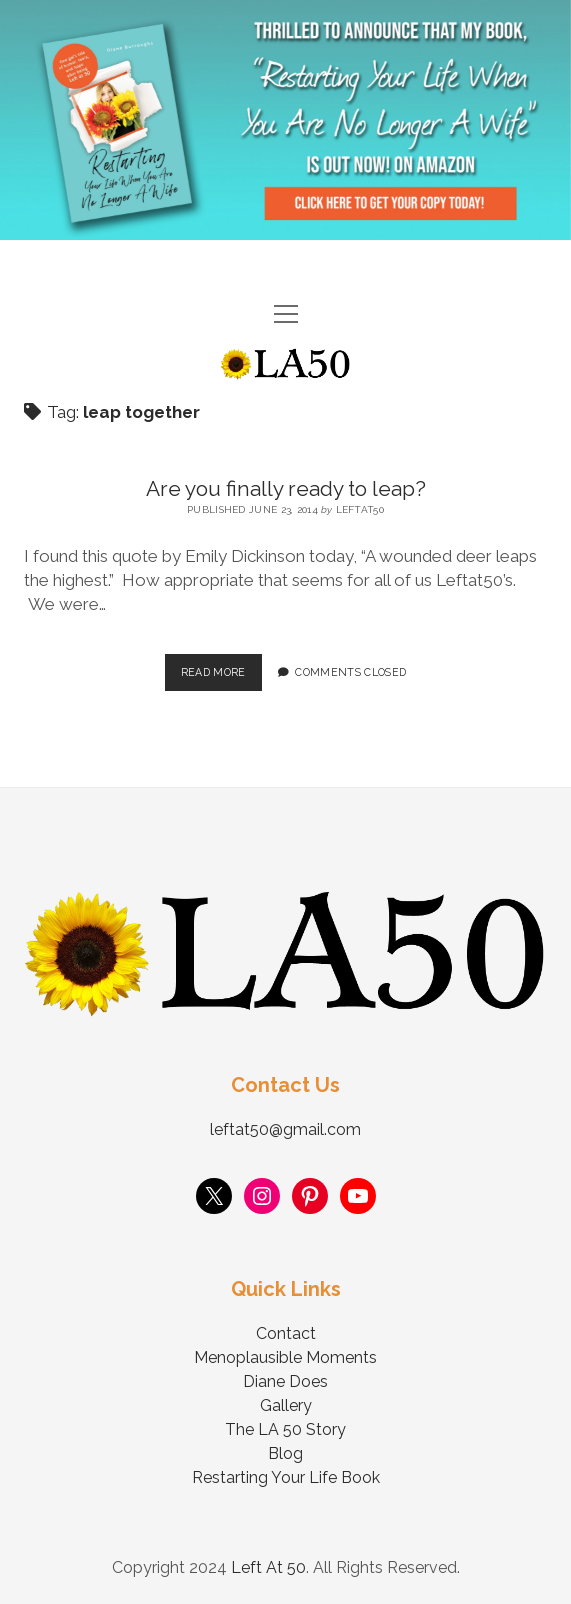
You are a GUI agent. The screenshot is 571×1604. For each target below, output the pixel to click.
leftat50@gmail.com (285, 1129)
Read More (221, 666)
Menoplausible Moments (285, 1357)
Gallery (286, 1405)
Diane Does (285, 1381)
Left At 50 (268, 1567)
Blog (285, 1453)
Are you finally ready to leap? (286, 488)
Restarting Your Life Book (286, 1477)
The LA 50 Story (285, 1429)
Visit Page (285, 120)
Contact (286, 1333)
